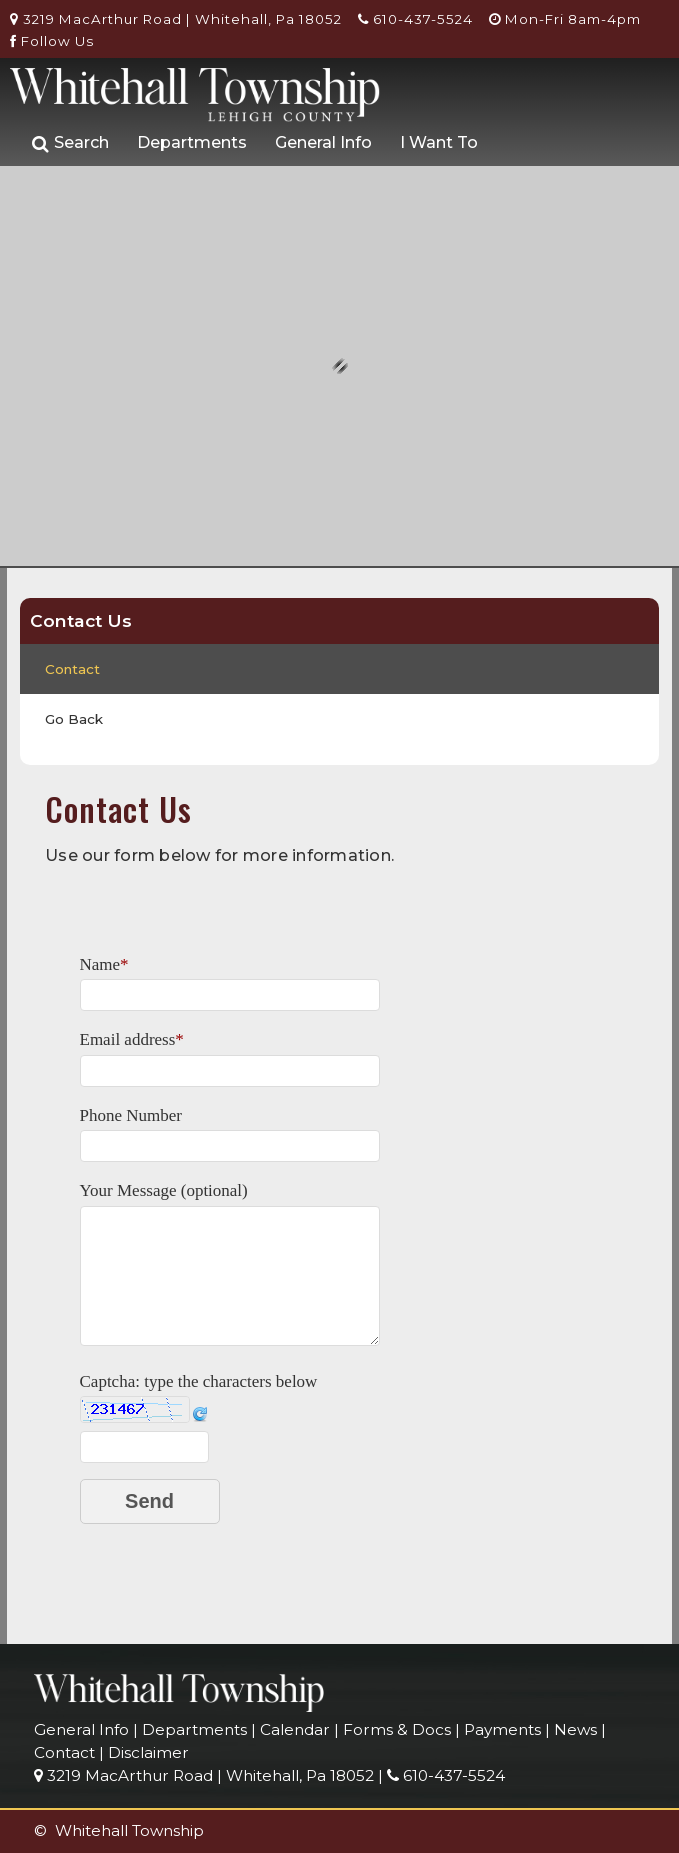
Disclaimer (148, 1752)
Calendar (295, 1729)
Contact (72, 669)
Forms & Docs (397, 1729)
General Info (323, 142)
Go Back (74, 719)
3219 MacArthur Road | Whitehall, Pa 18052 (176, 19)
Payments (502, 1729)
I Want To (439, 142)
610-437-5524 (415, 19)
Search (70, 143)
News (575, 1729)
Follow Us (52, 41)
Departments (192, 142)
